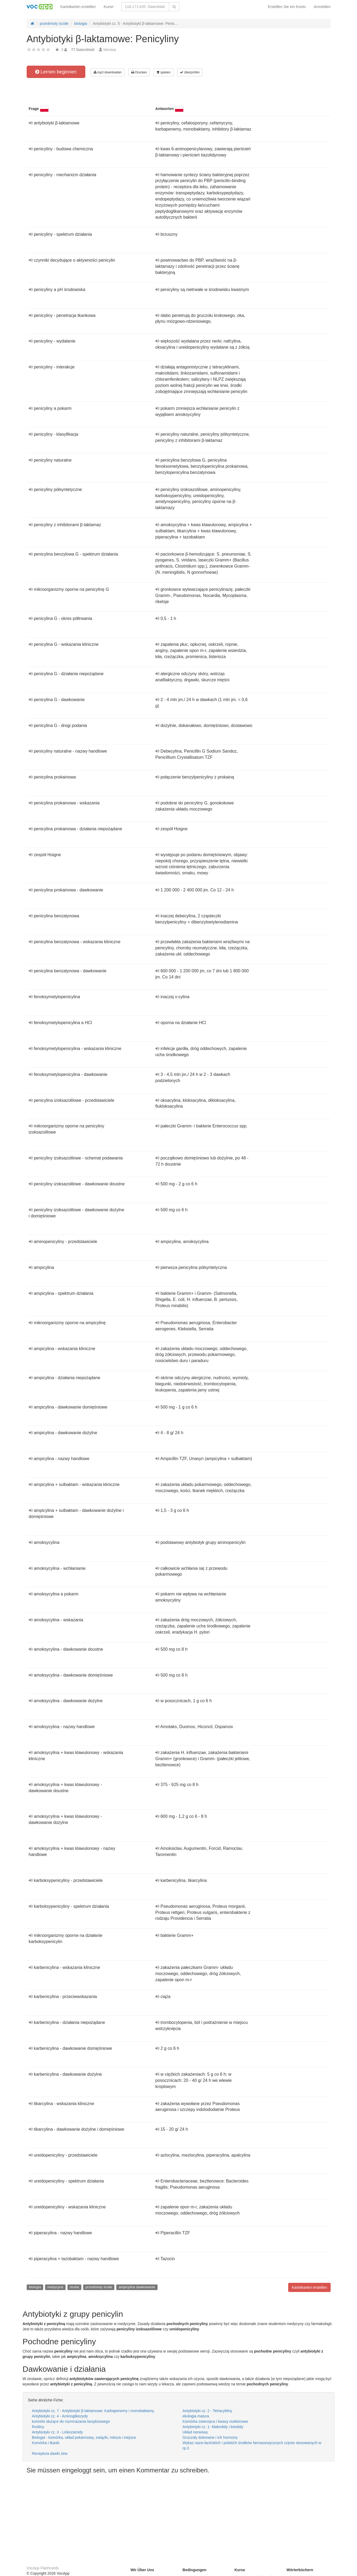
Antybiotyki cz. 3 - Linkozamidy (57, 2432)
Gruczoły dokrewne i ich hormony (210, 2437)
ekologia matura (196, 2416)
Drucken (139, 72)
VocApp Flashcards (43, 2568)
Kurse (109, 7)
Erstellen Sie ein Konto (287, 7)
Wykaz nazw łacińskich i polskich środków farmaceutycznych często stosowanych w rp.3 (252, 2445)
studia (74, 2287)
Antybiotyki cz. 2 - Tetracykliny (207, 2411)
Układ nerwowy (195, 2432)
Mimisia (109, 50)
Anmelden (322, 7)
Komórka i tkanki (45, 2443)
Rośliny (38, 2427)
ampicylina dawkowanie (137, 2287)
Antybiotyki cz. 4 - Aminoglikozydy (60, 2416)
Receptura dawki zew (49, 2453)
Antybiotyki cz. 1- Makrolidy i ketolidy (213, 2427)
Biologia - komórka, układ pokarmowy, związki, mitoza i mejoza (84, 2437)
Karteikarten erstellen (78, 7)
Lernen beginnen (56, 71)
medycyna (55, 2287)
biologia (35, 2287)
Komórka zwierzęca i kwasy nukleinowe (215, 2421)
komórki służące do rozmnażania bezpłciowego (71, 2421)
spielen (163, 72)
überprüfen (189, 72)
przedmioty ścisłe (99, 2287)
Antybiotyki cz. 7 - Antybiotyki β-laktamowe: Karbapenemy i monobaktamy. (93, 2411)
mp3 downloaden (108, 72)
